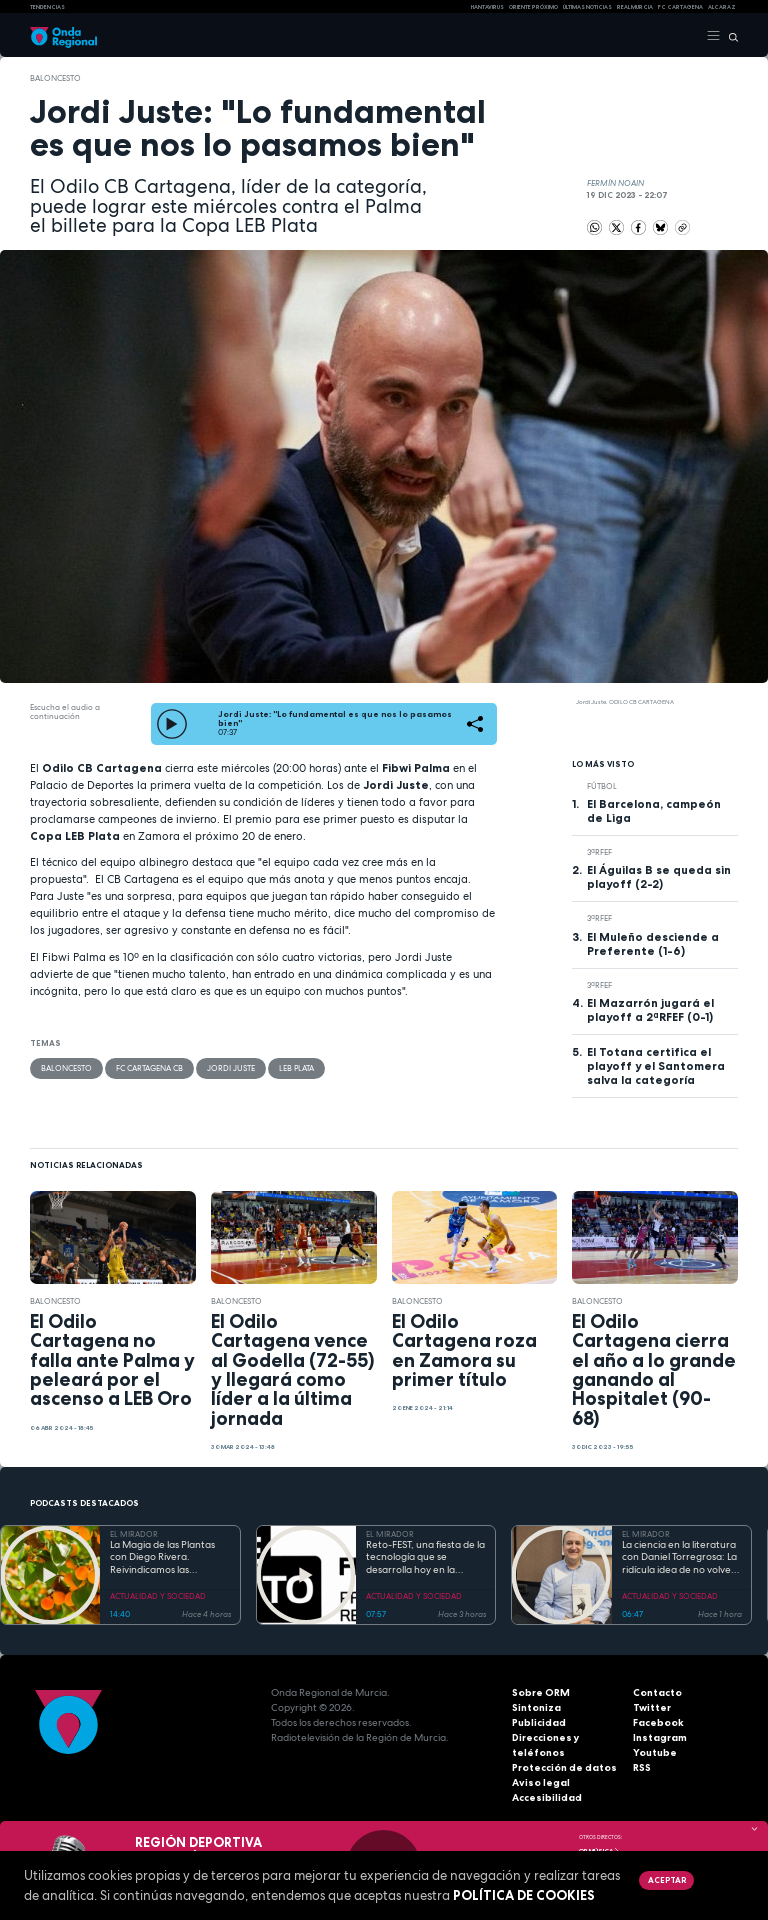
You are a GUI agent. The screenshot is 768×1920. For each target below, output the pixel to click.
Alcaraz (722, 7)
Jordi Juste (231, 1068)
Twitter (652, 1707)
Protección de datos (564, 1767)
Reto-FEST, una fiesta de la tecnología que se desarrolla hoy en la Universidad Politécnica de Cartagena (426, 1558)
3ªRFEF (599, 852)
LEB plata (296, 1068)
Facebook (658, 1722)
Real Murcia (635, 7)
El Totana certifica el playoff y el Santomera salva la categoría (656, 1066)
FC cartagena (680, 7)
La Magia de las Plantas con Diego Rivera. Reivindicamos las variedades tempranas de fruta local (169, 1558)
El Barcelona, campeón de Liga (654, 811)
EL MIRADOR (134, 1534)
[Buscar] (729, 36)
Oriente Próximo (533, 7)
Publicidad (539, 1722)
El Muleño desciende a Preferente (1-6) (653, 944)
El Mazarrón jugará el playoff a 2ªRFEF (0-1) (650, 1010)
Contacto (657, 1692)
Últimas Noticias (587, 7)
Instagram (660, 1737)
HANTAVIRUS (487, 7)
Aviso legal (541, 1782)
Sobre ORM (541, 1692)
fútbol (602, 786)
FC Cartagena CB (149, 1068)
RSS (642, 1767)
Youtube (655, 1752)
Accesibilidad (547, 1797)
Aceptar (667, 1880)
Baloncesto (55, 78)
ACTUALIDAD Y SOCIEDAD (158, 1596)
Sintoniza (536, 1707)
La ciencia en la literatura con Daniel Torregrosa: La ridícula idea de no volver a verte (679, 1558)
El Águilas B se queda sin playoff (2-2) (659, 877)
